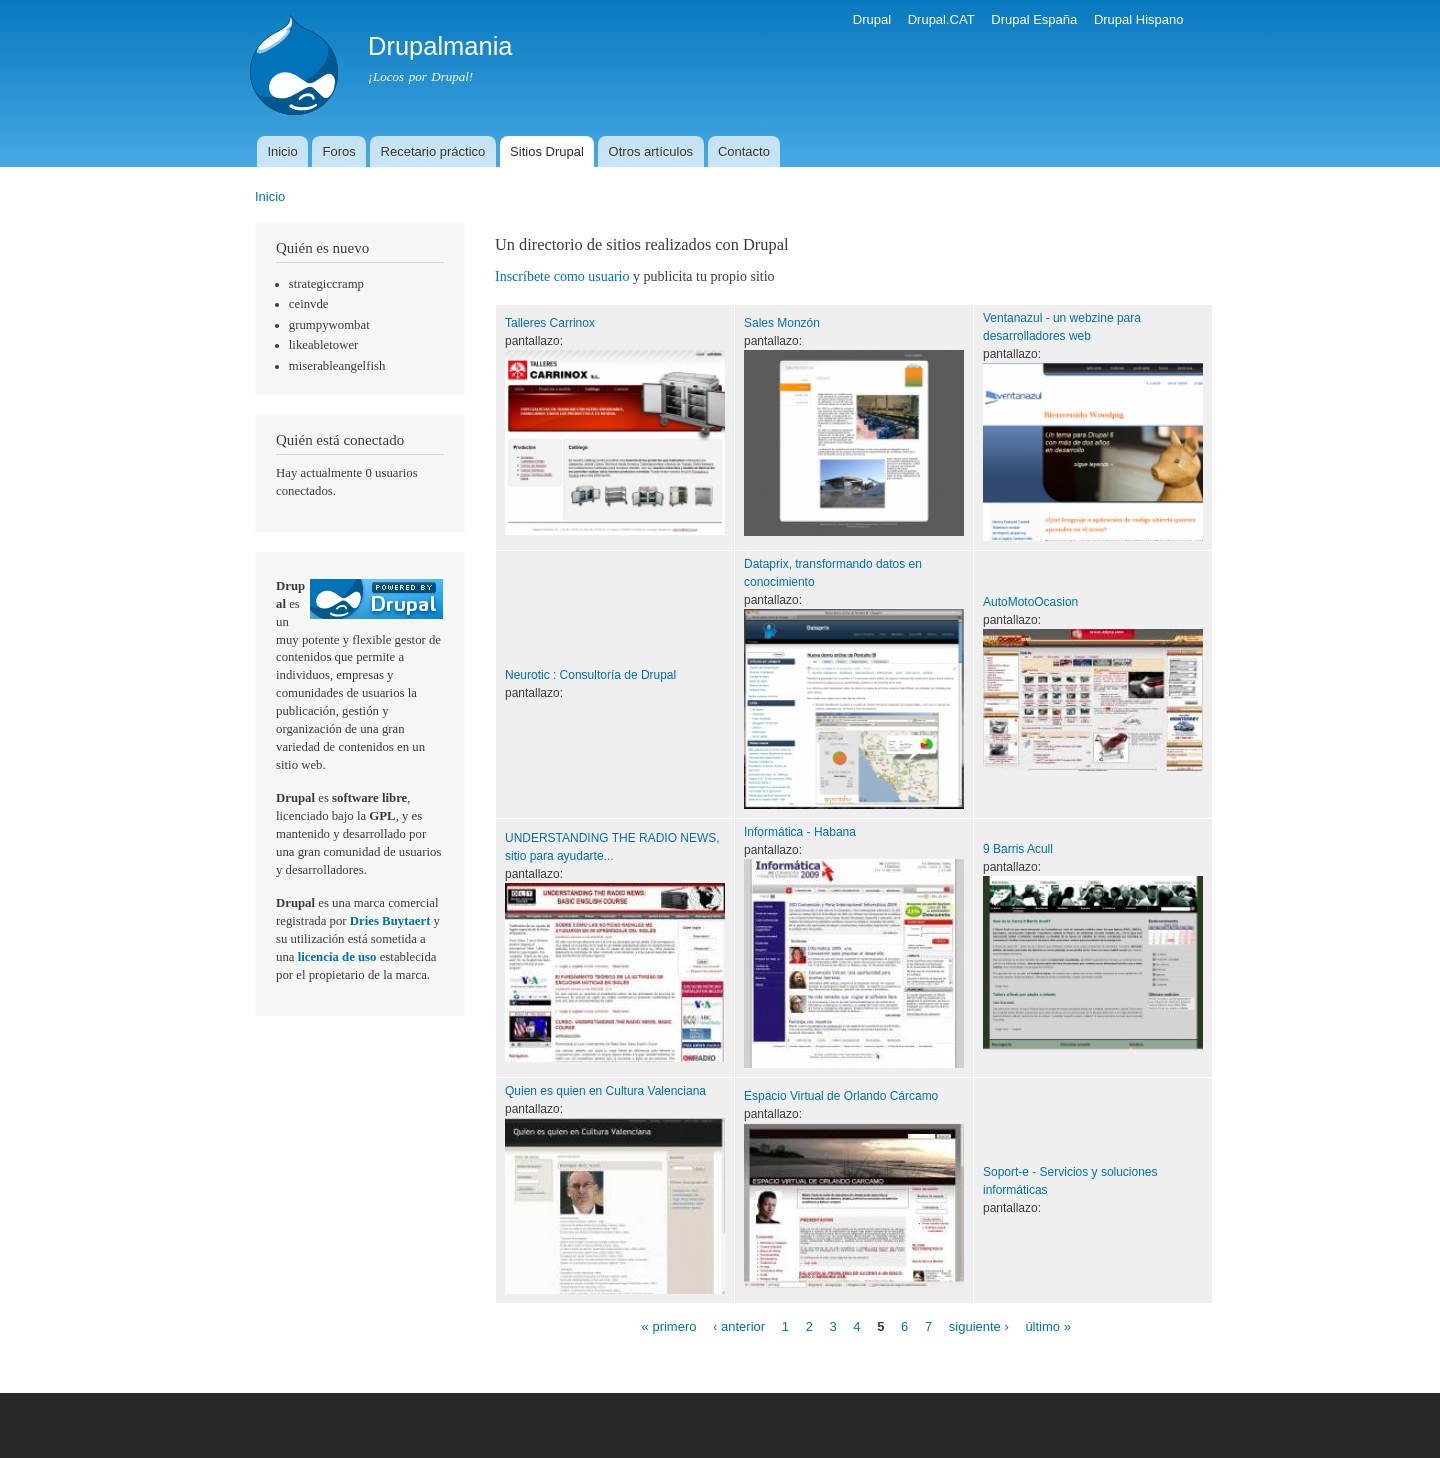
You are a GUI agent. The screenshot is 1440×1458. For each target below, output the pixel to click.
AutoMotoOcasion (1030, 602)
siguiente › (979, 1326)
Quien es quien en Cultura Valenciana (605, 1091)
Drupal (872, 19)
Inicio (282, 151)
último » (1048, 1326)
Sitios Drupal (547, 151)
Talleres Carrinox (550, 323)
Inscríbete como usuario (562, 276)
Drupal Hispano (1139, 19)
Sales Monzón (782, 323)
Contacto (744, 151)
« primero (669, 1326)
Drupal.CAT (941, 19)
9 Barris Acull (1018, 849)
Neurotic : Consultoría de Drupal (590, 675)
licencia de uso (337, 957)
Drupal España (1034, 19)
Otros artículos (651, 151)
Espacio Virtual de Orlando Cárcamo (841, 1096)
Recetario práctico (433, 151)
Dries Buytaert (390, 921)
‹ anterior (739, 1326)
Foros (339, 151)
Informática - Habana (800, 832)
